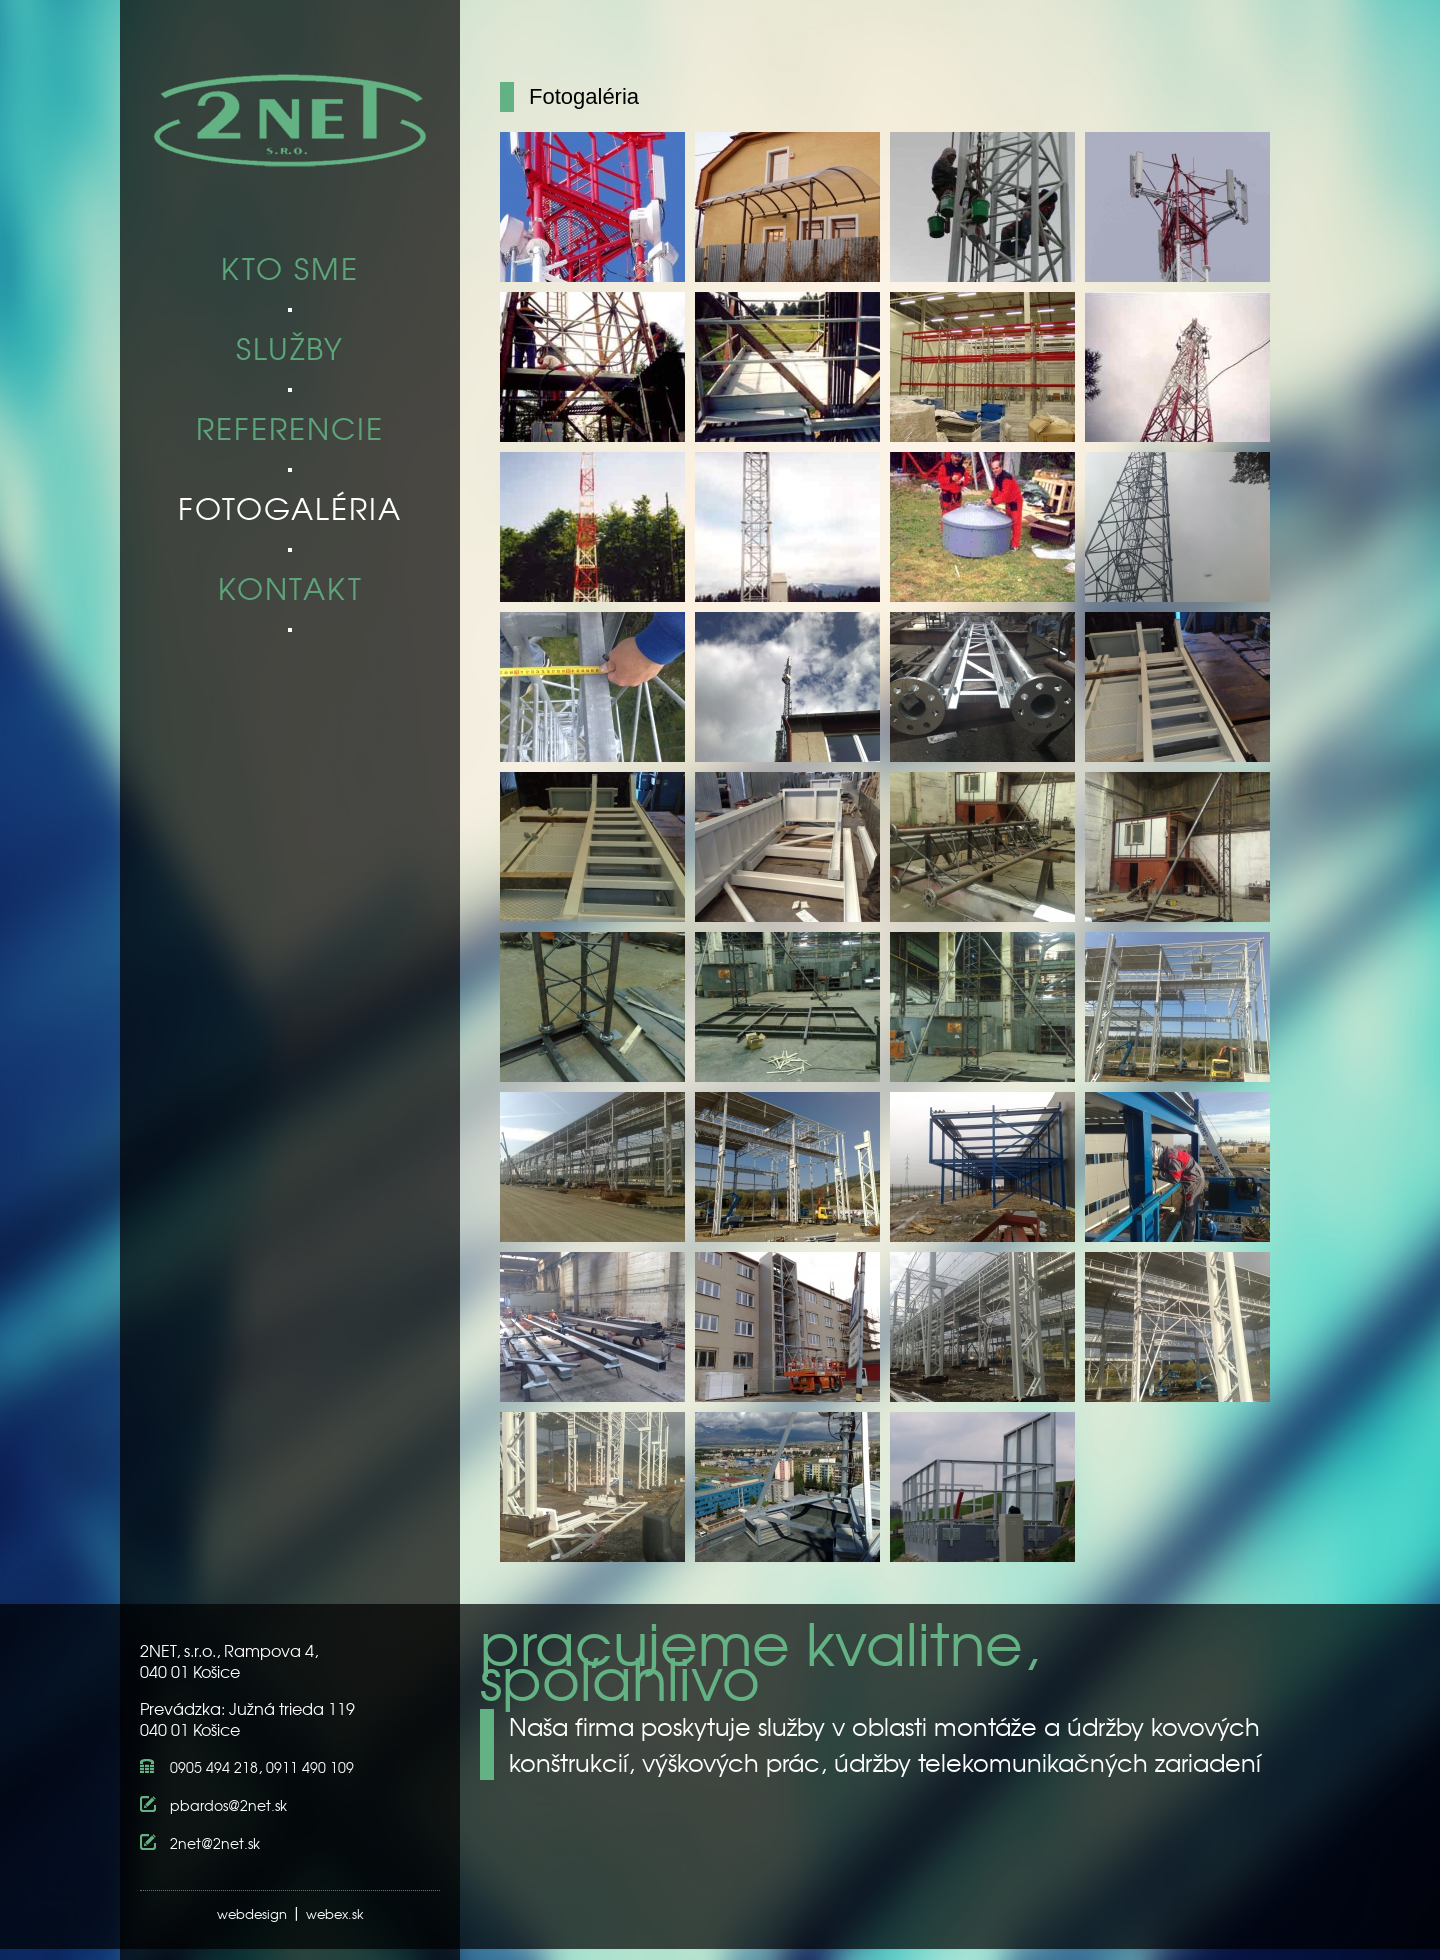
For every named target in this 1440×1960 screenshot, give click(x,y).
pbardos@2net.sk (228, 1805)
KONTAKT (290, 590)
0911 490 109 (310, 1767)
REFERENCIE (290, 430)
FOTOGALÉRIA (290, 510)
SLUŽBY (290, 350)
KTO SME (290, 270)
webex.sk (335, 1913)
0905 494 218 (214, 1767)
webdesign (252, 1913)
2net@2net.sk (215, 1843)
